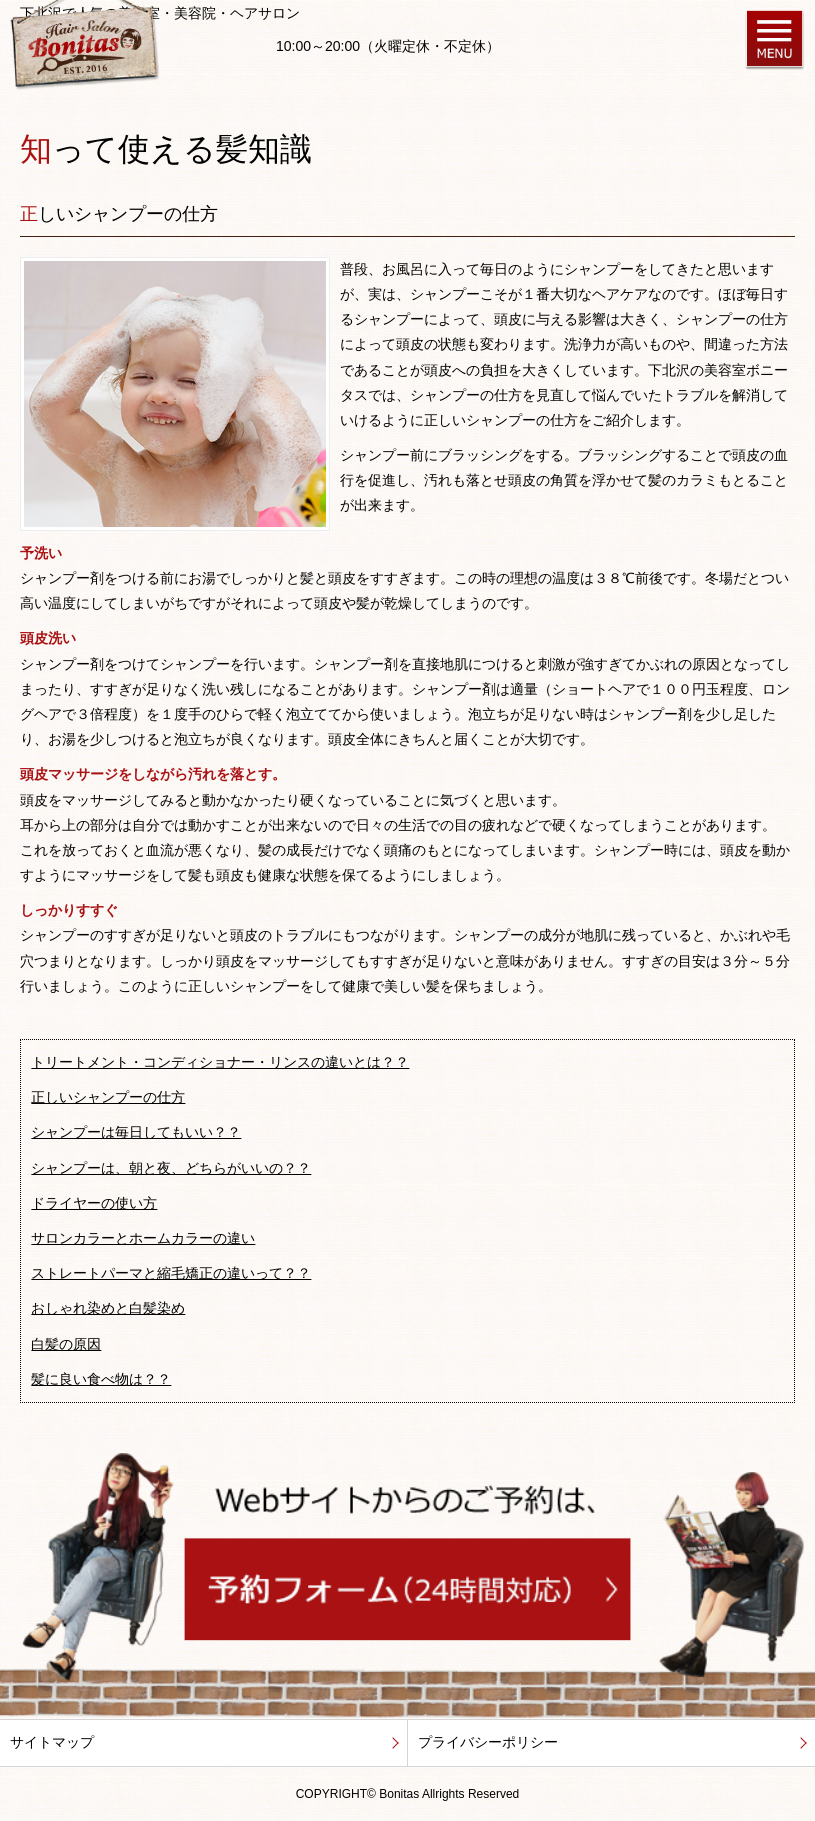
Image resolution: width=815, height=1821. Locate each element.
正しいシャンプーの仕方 (108, 1097)
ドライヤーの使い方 (94, 1203)
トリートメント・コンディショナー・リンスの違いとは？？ (220, 1062)
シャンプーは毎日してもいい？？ (136, 1132)
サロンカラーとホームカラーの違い (143, 1238)
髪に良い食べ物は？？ (101, 1379)
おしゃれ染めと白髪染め (108, 1308)
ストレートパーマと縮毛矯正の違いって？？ (171, 1273)
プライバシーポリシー (488, 1742)
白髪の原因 (66, 1344)
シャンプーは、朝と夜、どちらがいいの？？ (171, 1168)
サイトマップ (52, 1742)
